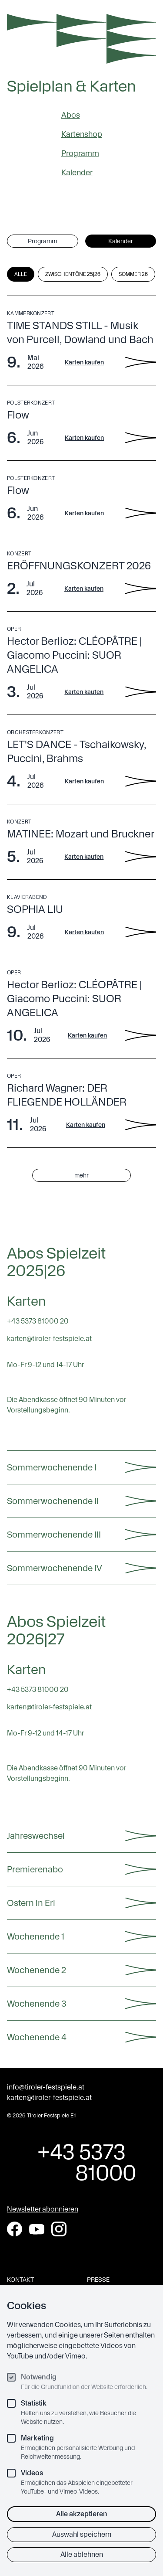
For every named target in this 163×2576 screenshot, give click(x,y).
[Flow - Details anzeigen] (140, 437)
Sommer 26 (133, 274)
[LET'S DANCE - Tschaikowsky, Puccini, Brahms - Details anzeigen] (140, 781)
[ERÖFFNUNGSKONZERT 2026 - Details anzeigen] (140, 588)
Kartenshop (81, 134)
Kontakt (20, 2279)
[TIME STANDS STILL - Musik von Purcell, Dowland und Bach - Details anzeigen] (140, 362)
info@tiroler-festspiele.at (45, 2087)
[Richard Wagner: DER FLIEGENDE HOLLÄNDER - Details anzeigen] (140, 1125)
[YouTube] (36, 2229)
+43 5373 (81, 2162)
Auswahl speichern (81, 2534)
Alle (20, 274)
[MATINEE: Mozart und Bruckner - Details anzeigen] (140, 856)
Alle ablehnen (81, 2554)
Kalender (77, 172)
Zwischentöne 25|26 (72, 274)
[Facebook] (14, 2229)
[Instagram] (59, 2229)
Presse (98, 2279)
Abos (70, 114)
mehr (81, 1175)
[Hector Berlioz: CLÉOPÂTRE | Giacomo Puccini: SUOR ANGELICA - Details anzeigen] (140, 692)
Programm (80, 153)
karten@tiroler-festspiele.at (49, 2097)
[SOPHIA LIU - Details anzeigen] (140, 932)
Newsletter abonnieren (42, 2209)
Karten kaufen (84, 362)
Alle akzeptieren (81, 2514)
